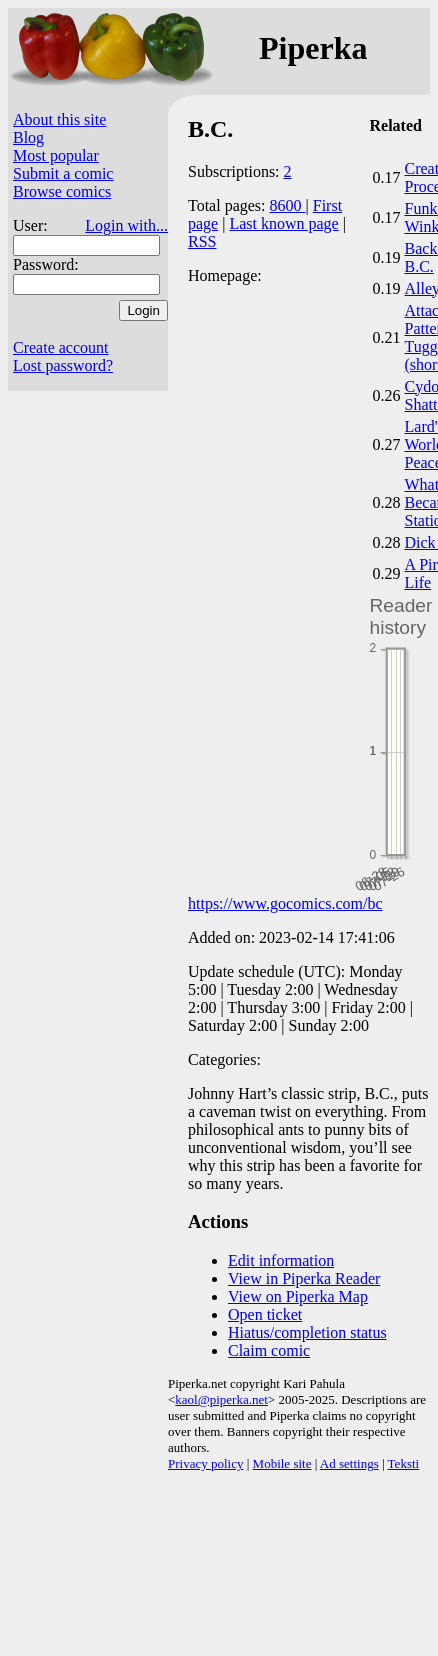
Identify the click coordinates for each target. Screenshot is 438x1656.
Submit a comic (63, 173)
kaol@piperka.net (221, 1399)
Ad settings (349, 1463)
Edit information (281, 1260)
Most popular (56, 155)
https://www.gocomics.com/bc (285, 903)
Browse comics (62, 191)
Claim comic (269, 1350)
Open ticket (265, 1314)
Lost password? (63, 365)
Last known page (283, 223)
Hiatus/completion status (307, 1332)
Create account (61, 347)
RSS (202, 241)
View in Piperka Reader (304, 1278)
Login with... (126, 225)
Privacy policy (205, 1463)
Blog (28, 137)
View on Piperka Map (298, 1296)
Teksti (404, 1463)
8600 (288, 205)
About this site (59, 119)
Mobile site (282, 1463)
